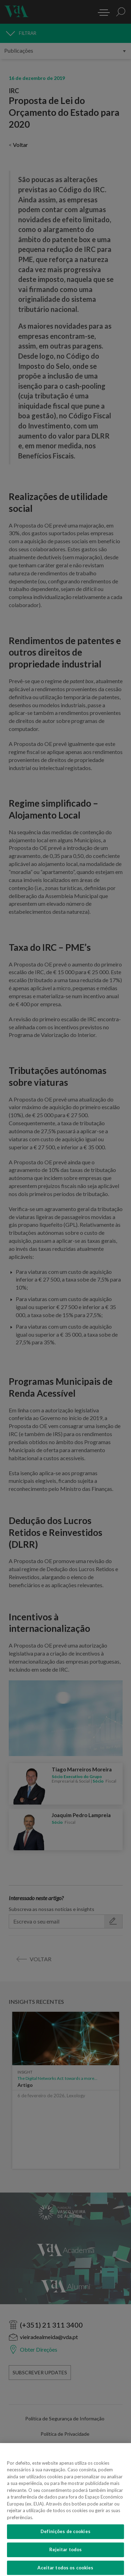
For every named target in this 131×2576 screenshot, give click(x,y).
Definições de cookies (65, 2537)
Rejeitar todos (65, 2555)
